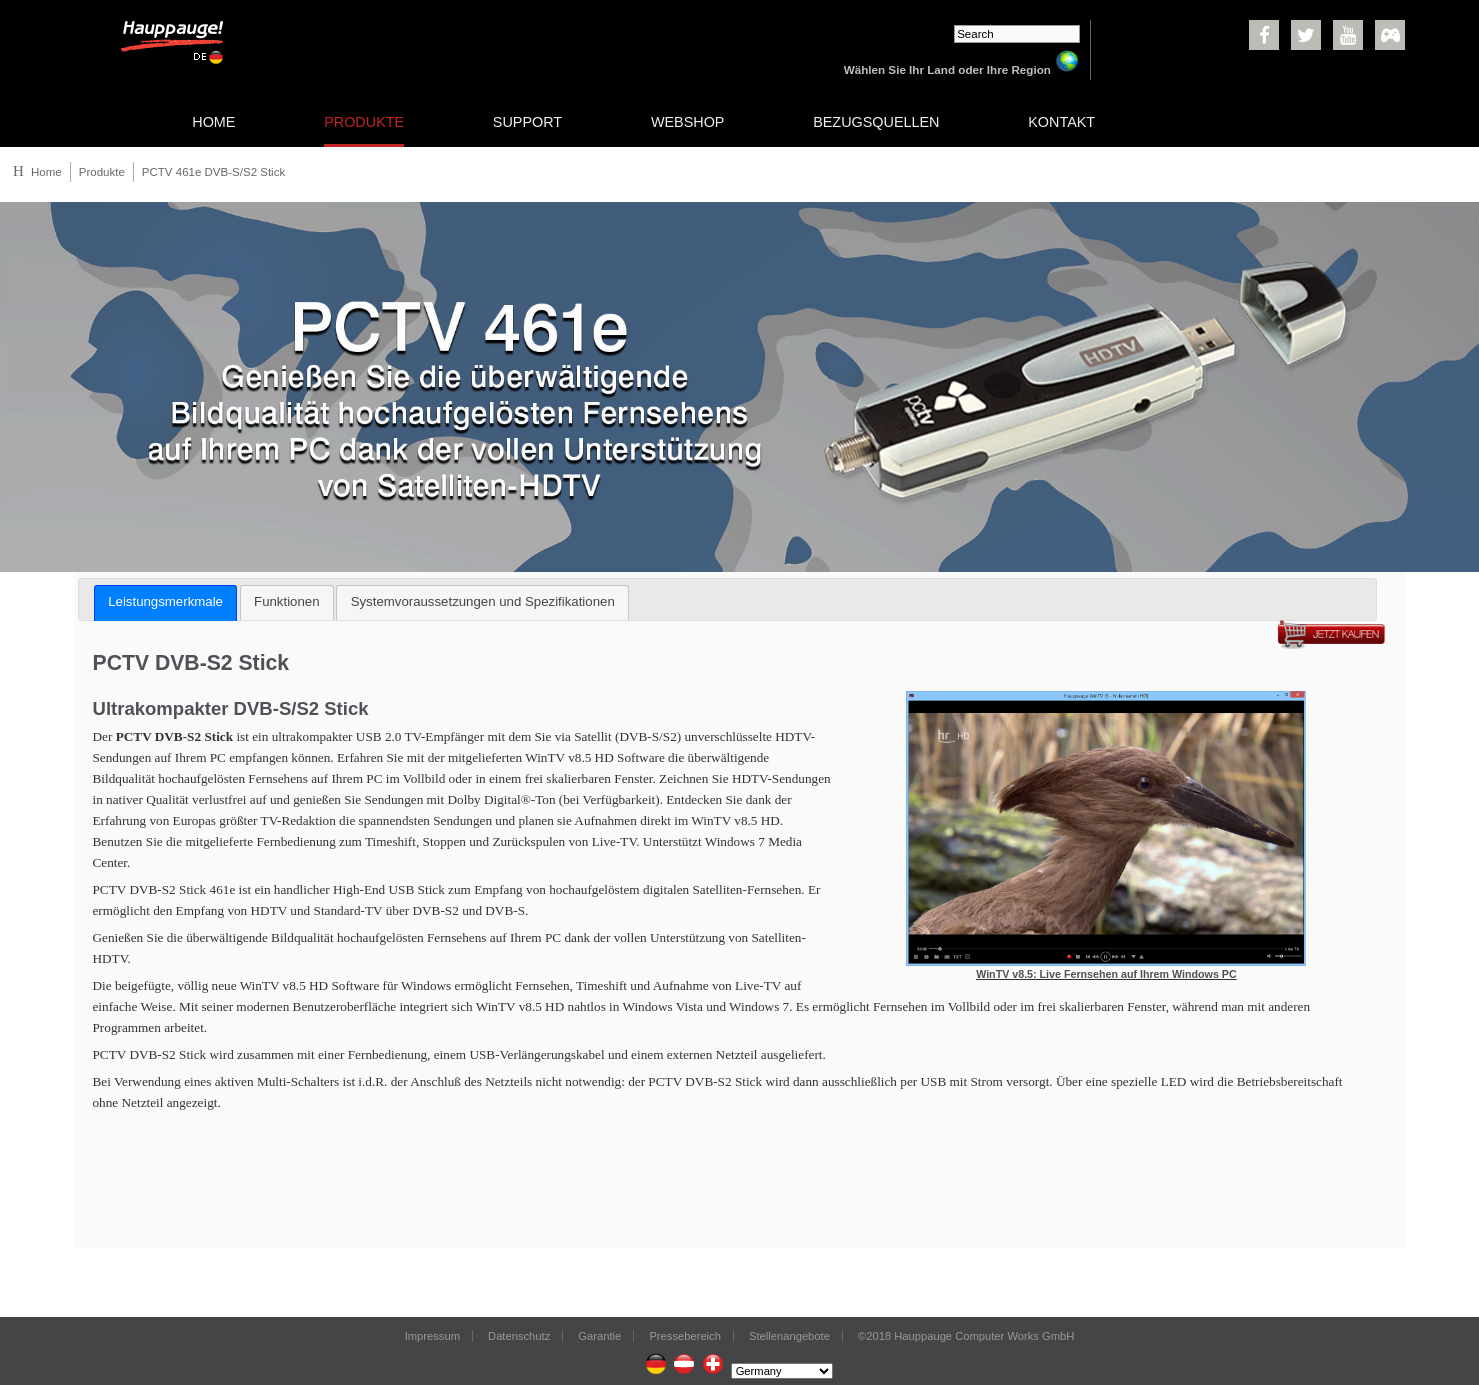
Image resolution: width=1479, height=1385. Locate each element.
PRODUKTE (364, 122)
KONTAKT (1061, 122)
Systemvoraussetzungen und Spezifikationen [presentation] (483, 601)
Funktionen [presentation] (286, 601)
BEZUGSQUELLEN (876, 122)
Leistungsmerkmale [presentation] (165, 601)
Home (46, 172)
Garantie (599, 1336)
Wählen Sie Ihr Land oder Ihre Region (962, 69)
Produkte (102, 172)
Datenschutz (519, 1336)
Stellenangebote (789, 1336)
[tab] (165, 603)
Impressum (432, 1336)
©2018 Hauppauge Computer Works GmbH (966, 1336)
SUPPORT (527, 122)
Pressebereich (685, 1336)
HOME (213, 122)
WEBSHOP (688, 122)
